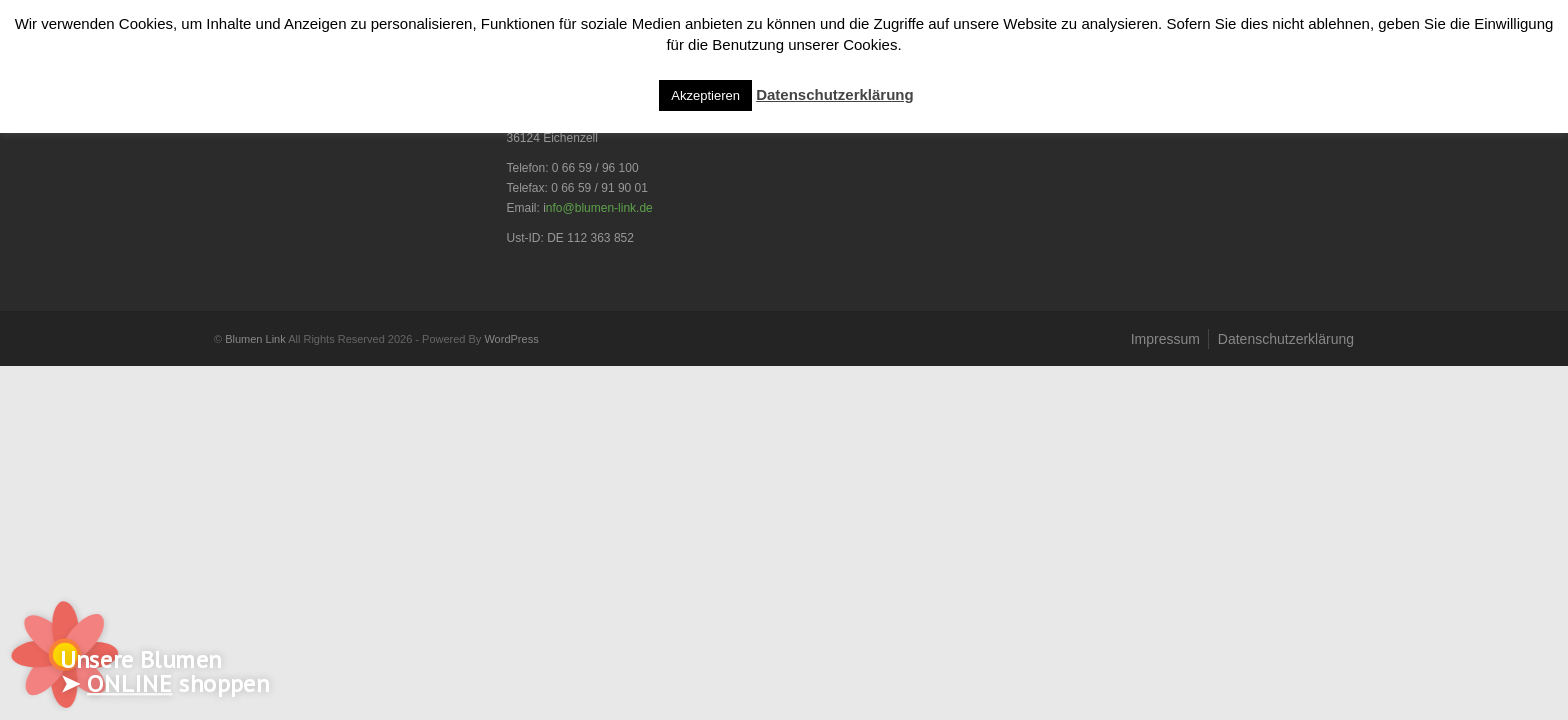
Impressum (1165, 339)
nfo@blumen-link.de (599, 208)
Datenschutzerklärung (1286, 339)
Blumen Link (255, 339)
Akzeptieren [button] (705, 95)
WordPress (511, 339)
